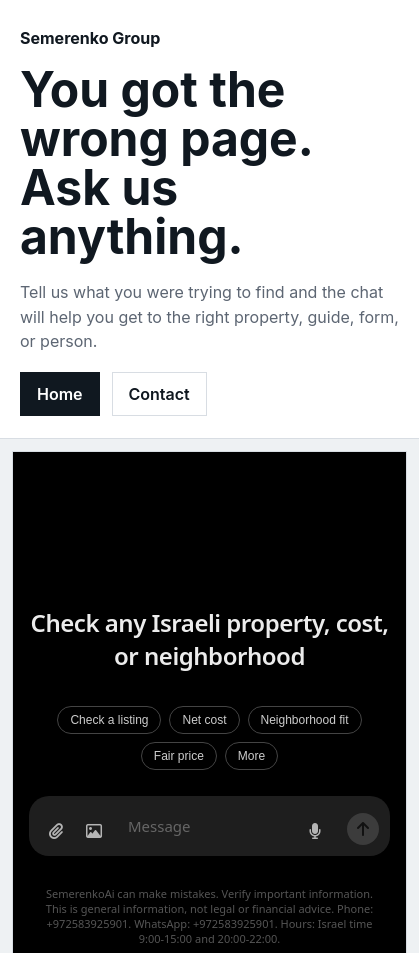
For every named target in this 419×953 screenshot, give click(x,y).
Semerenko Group (90, 38)
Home (60, 394)
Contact (159, 394)
